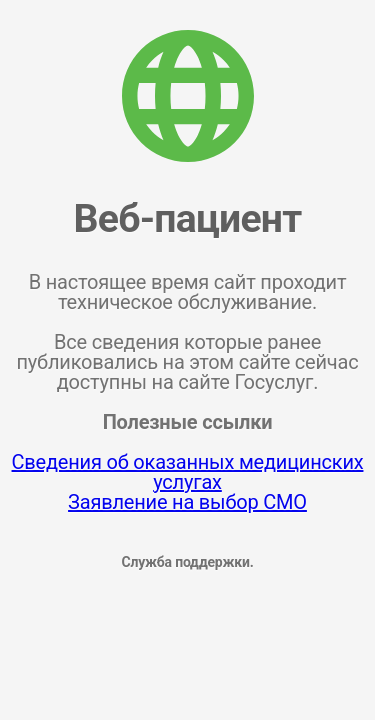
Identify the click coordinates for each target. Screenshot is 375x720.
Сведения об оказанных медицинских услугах (188, 472)
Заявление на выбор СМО (187, 502)
